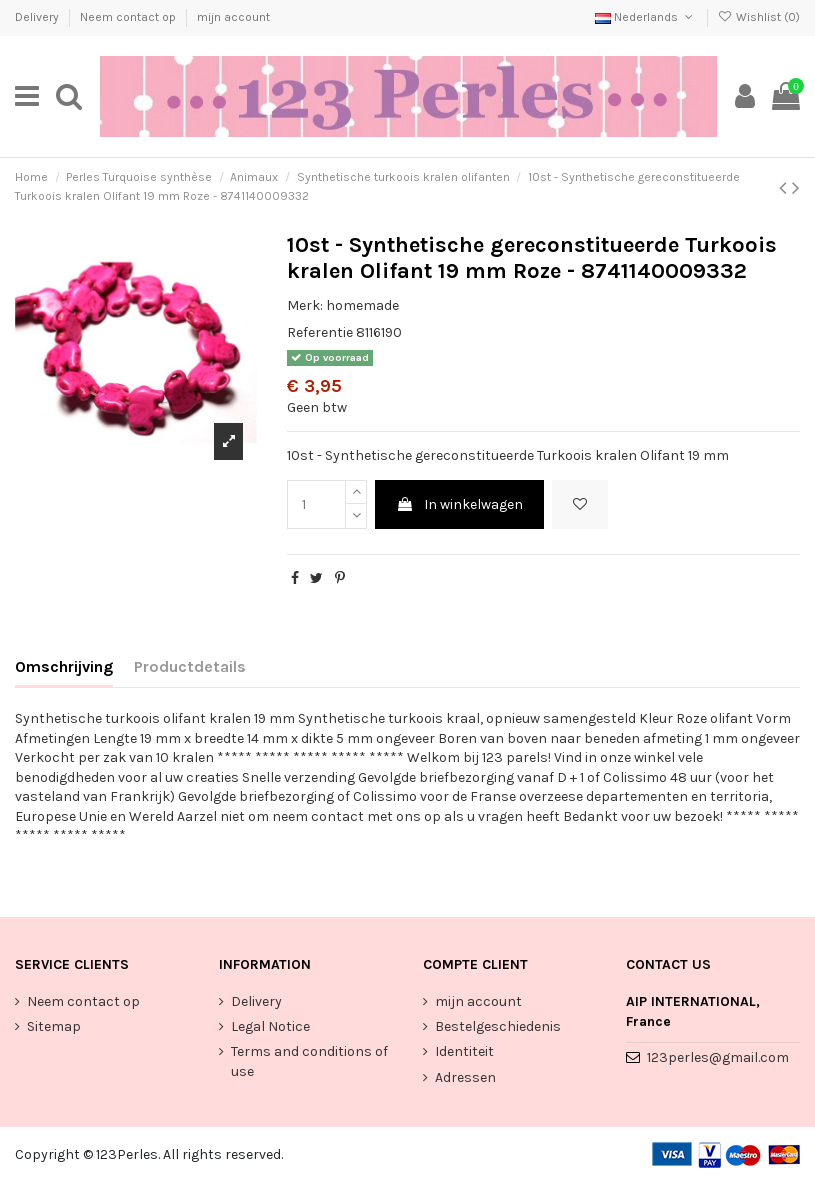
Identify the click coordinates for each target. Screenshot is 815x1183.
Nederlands (645, 17)
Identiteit (464, 1051)
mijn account (233, 17)
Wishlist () (759, 17)
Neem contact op (129, 17)
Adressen (465, 1077)
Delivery (38, 17)
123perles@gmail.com (718, 1057)
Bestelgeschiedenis (498, 1026)
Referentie (320, 332)
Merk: (305, 305)
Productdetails (190, 666)
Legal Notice (270, 1026)
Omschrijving (64, 666)
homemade (362, 305)
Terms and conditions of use (309, 1061)
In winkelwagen (459, 504)
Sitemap (54, 1026)
